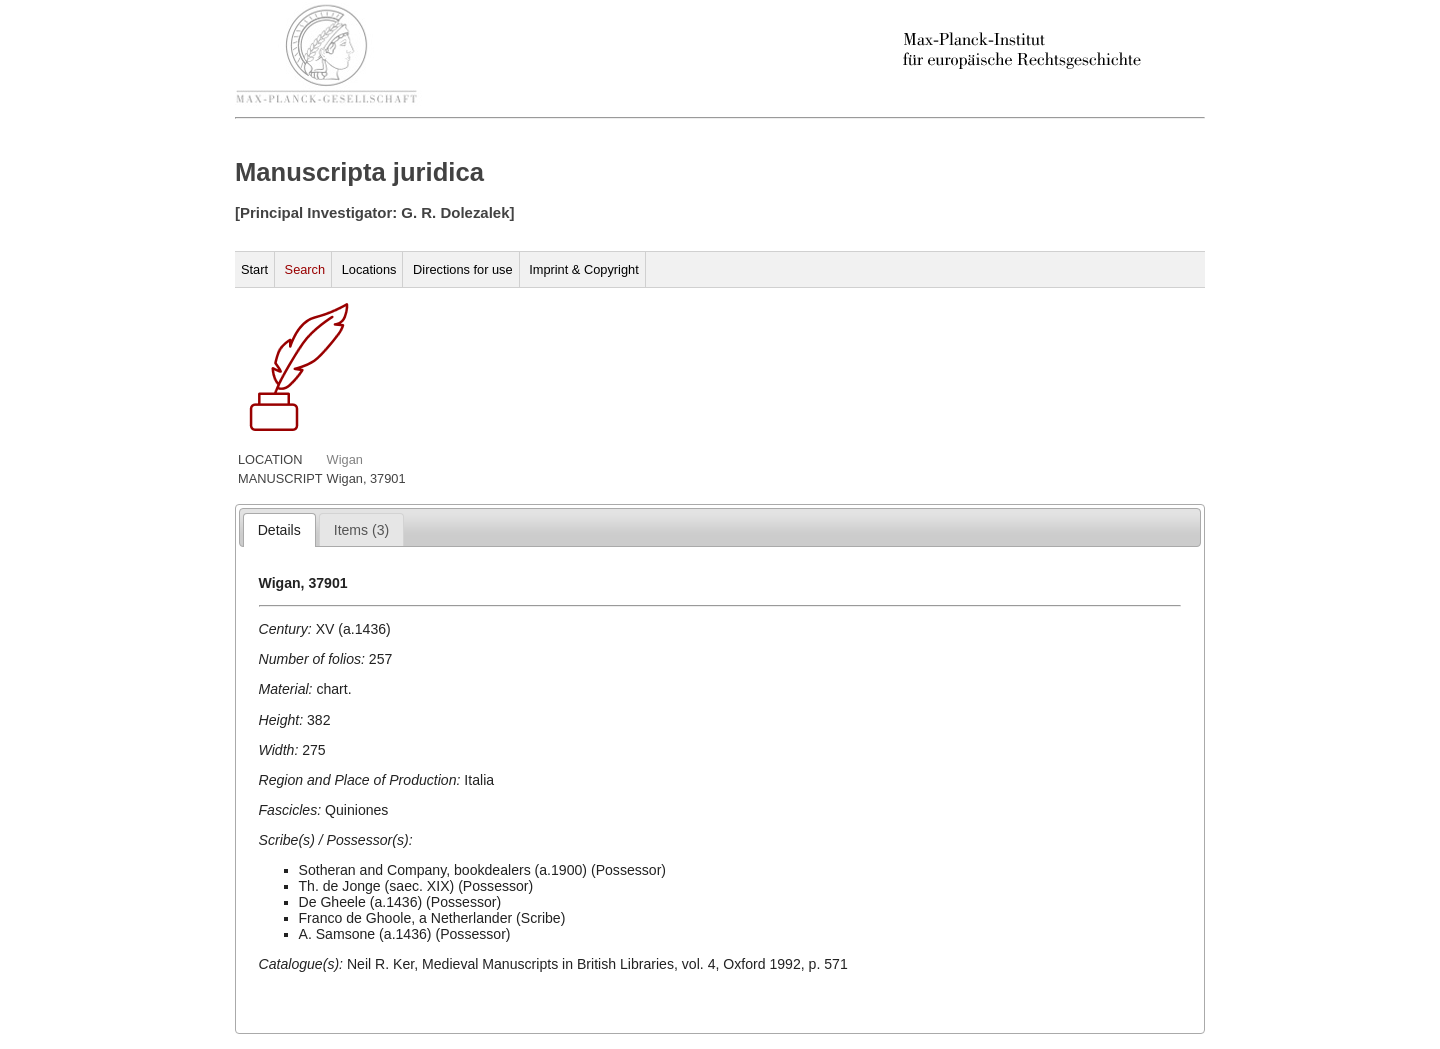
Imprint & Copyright (584, 269)
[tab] (279, 530)
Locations (369, 269)
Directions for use (463, 269)
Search (305, 269)
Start (254, 269)
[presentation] (279, 530)
